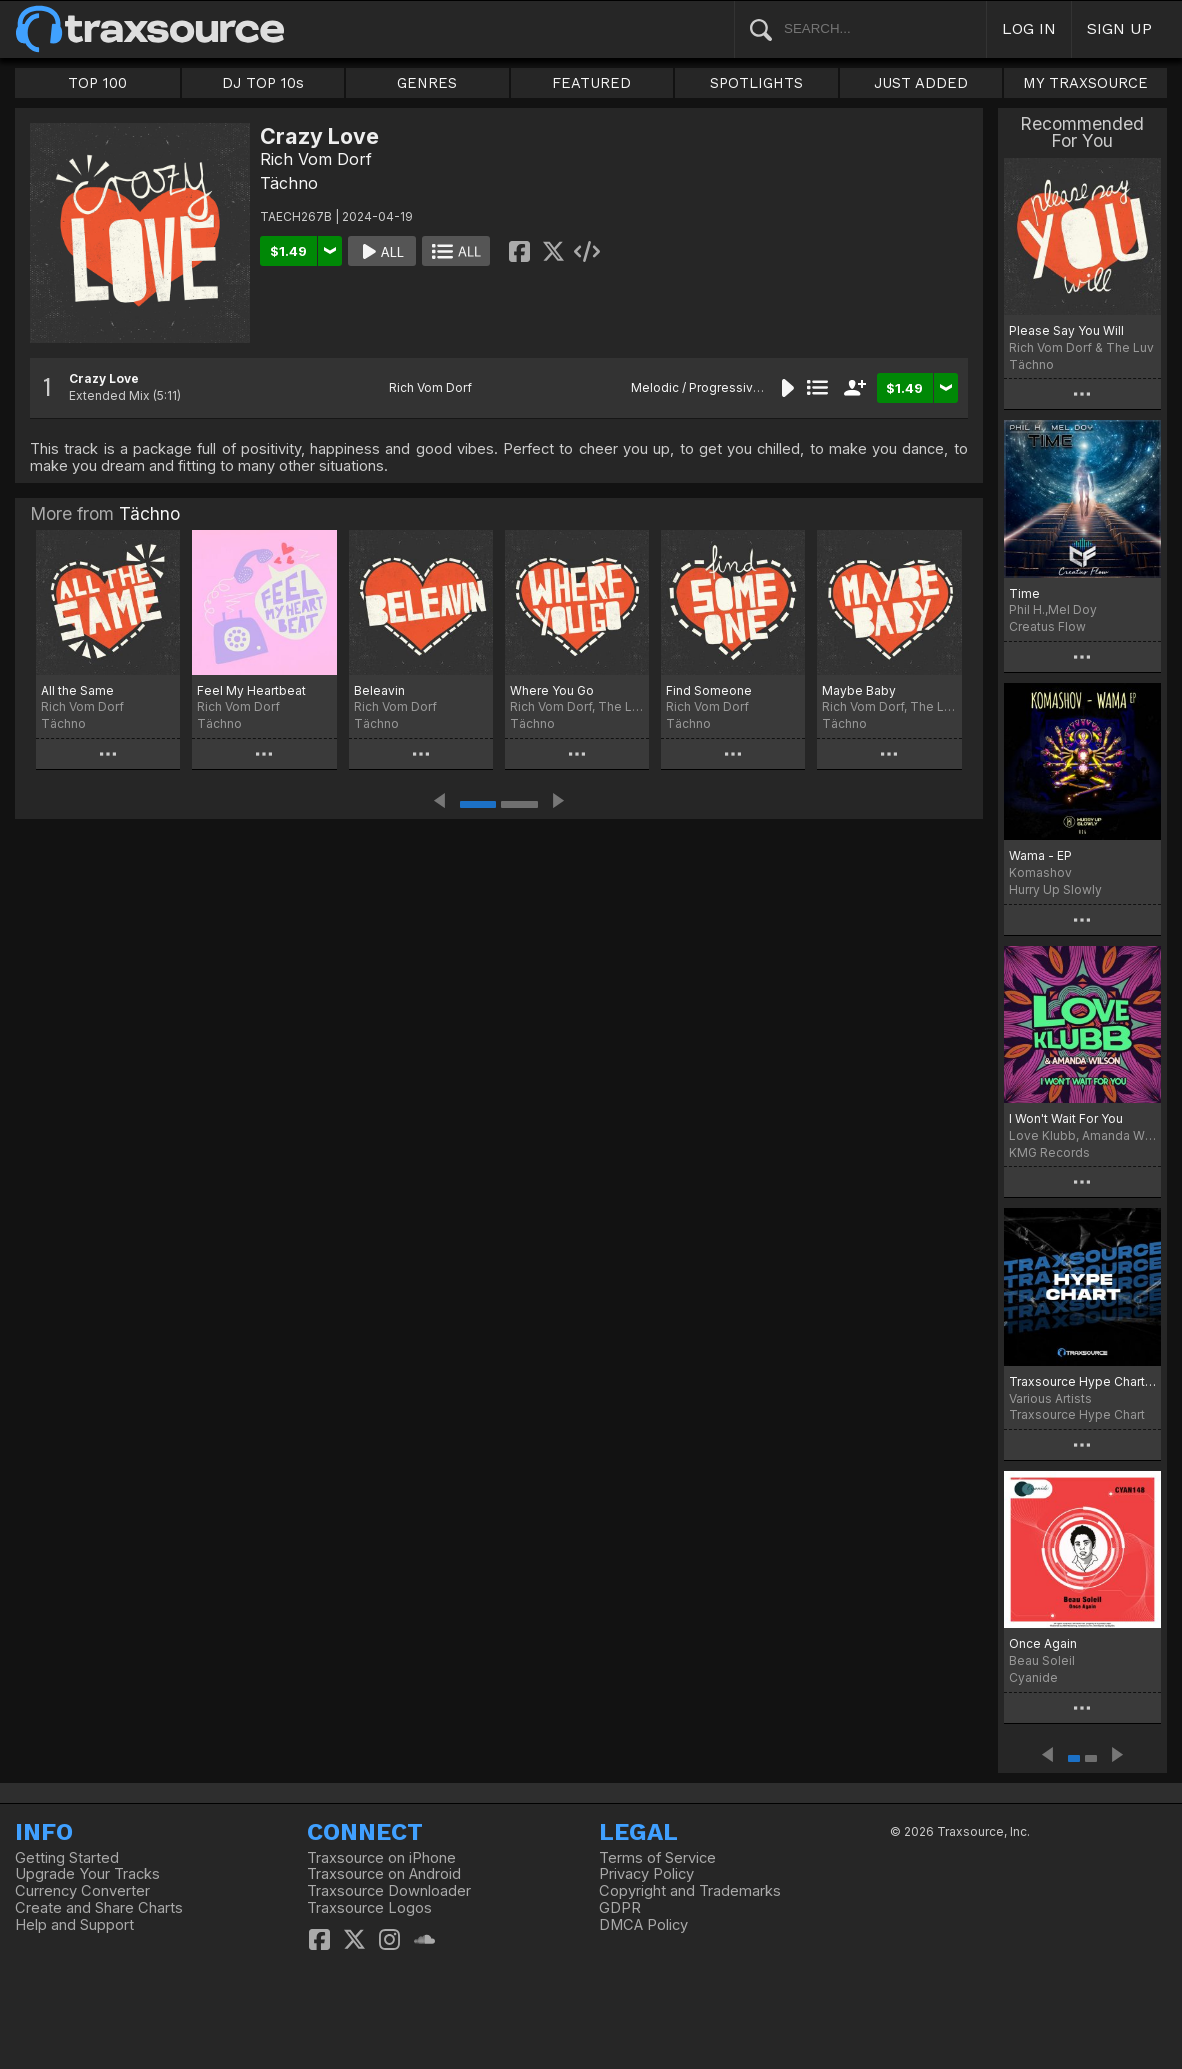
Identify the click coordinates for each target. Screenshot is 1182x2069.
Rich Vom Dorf (316, 159)
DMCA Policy (643, 1925)
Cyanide (1033, 1677)
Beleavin (379, 690)
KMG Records (1049, 1152)
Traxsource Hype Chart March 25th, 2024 (1082, 1381)
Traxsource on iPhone (381, 1858)
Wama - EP (1040, 855)
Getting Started (67, 1858)
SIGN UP (1119, 28)
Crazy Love (104, 378)
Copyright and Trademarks (690, 1891)
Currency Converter (82, 1891)
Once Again (1043, 1643)
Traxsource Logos (369, 1908)
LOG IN (1029, 28)
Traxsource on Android (384, 1874)
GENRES (427, 83)
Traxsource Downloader (389, 1891)
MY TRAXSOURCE (1085, 83)
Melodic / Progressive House (717, 387)
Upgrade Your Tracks (87, 1874)
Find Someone (709, 690)
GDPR (620, 1908)
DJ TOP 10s (263, 83)
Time (1024, 593)
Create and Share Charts (99, 1908)
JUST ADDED (921, 83)
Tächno (289, 183)
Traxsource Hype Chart (1077, 1414)
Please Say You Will (1066, 330)
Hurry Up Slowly (1055, 889)
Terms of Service (657, 1858)
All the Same (77, 690)
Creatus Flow (1047, 626)
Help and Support (74, 1925)
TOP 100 (97, 83)
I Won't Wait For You (1066, 1118)
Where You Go (552, 690)
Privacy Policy (646, 1874)
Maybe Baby (859, 690)
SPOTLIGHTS (756, 83)
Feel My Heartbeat (251, 690)
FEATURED (591, 83)
